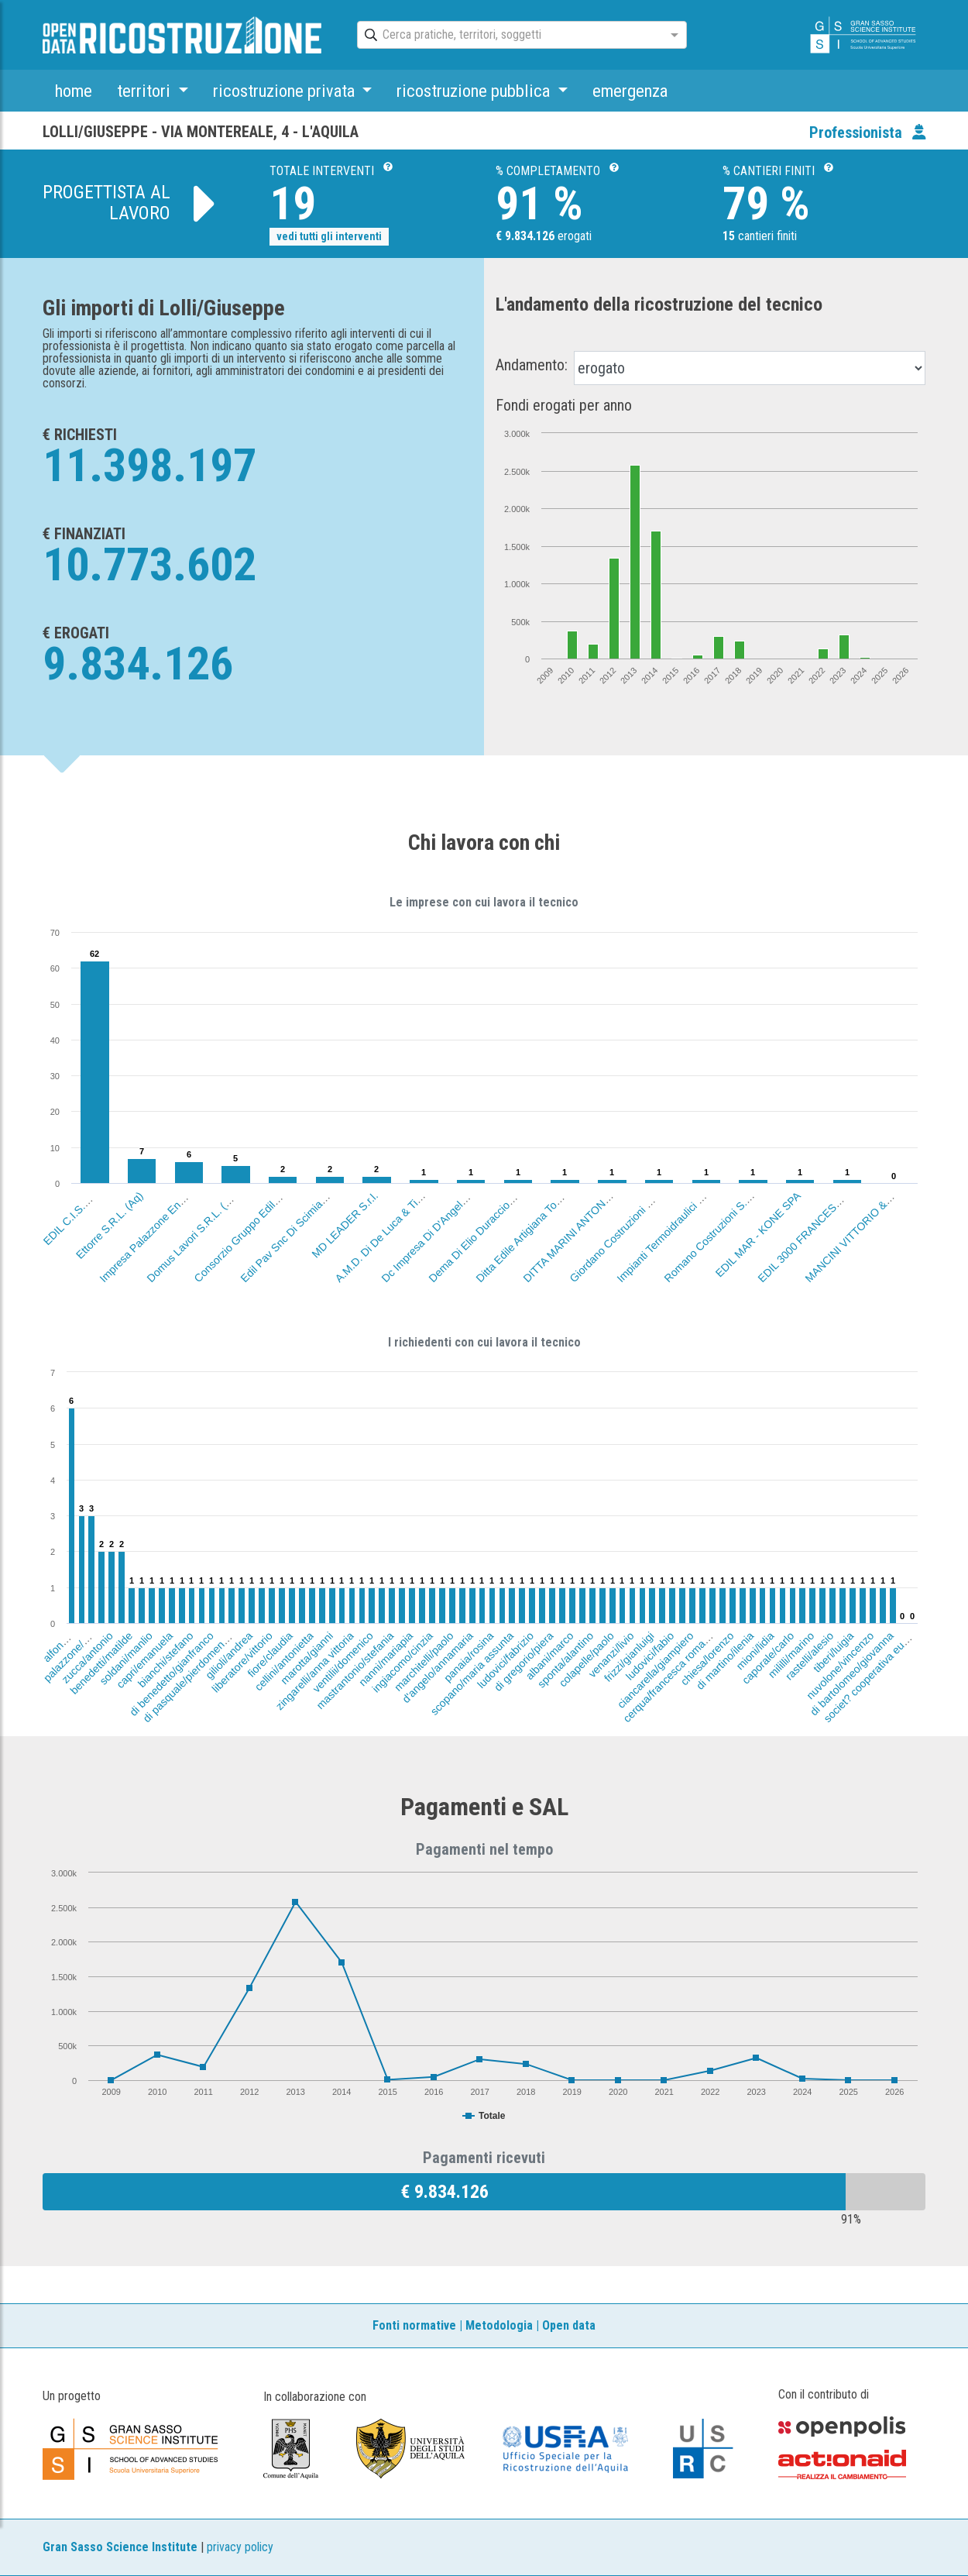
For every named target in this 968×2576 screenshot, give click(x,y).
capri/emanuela (144, 1659)
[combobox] (508, 36)
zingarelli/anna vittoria (314, 1670)
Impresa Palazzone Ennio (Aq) (153, 1228)
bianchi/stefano (166, 1659)
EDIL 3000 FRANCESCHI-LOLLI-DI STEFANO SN (846, 1194)
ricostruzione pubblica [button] (475, 91)
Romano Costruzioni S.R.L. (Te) (719, 1226)
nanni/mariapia (385, 1658)
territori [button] (145, 91)
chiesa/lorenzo (707, 1658)
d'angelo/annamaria (437, 1667)
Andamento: (532, 365)
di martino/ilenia (725, 1660)
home (73, 91)
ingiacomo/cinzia (402, 1661)
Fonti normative (414, 2325)
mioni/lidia (754, 1650)
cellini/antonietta (284, 1661)
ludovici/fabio (649, 1656)
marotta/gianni (306, 1658)
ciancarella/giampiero (655, 1670)
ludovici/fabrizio (505, 1659)
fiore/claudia (270, 1654)
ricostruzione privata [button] (286, 91)
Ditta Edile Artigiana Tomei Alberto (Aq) (543, 1214)
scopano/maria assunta (471, 1673)
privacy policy (240, 2547)
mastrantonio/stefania (355, 1670)
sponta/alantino (565, 1659)
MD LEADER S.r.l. (344, 1224)
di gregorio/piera (524, 1661)
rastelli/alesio (809, 1656)
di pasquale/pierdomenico (188, 1676)
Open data (569, 2325)
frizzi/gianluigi (628, 1656)
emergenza (630, 91)
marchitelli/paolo (424, 1661)
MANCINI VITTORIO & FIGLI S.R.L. (868, 1219)
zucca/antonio (87, 1657)
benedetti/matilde (102, 1663)
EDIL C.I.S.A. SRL (76, 1211)
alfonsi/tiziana (67, 1636)
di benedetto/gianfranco (171, 1673)
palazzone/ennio (72, 1651)
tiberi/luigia (833, 1652)
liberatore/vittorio (242, 1661)
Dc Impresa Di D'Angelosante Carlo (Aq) (452, 1211)
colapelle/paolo (586, 1659)
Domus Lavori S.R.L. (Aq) (192, 1236)
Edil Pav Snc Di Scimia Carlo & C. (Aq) (309, 1214)
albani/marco (549, 1655)
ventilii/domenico (342, 1661)
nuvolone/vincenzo (840, 1665)
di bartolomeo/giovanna (852, 1673)
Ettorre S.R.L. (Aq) (110, 1225)
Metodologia (499, 2325)
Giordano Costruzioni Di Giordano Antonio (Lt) (650, 1202)
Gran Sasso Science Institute (120, 2547)
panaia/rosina (468, 1656)
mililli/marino (790, 1654)
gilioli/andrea (230, 1655)
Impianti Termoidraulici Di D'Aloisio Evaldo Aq (695, 1203)
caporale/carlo (768, 1657)
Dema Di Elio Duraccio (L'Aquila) (487, 1224)
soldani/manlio (127, 1658)
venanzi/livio (610, 1654)
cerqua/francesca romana (669, 1676)
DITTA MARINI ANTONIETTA (574, 1230)
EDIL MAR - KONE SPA (758, 1234)
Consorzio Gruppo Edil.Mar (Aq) (250, 1226)
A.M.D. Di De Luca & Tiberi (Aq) (390, 1226)
